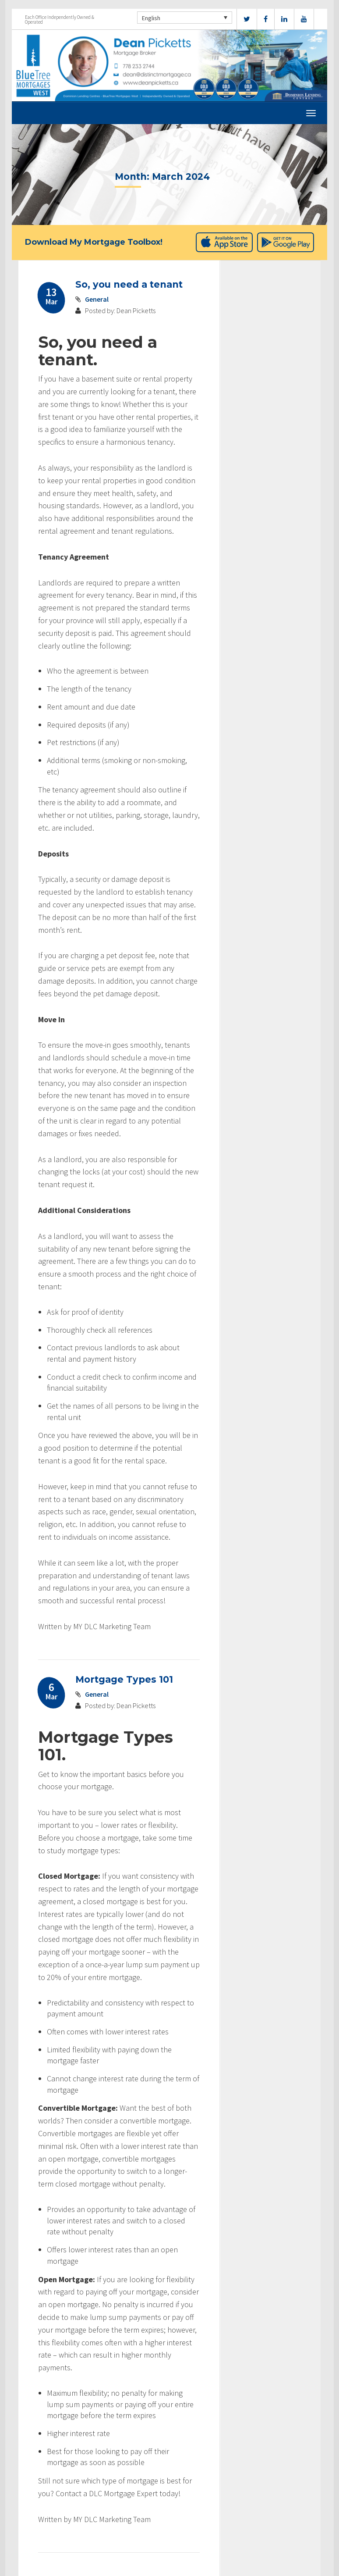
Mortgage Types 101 (124, 1679)
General (97, 299)
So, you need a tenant (129, 284)
